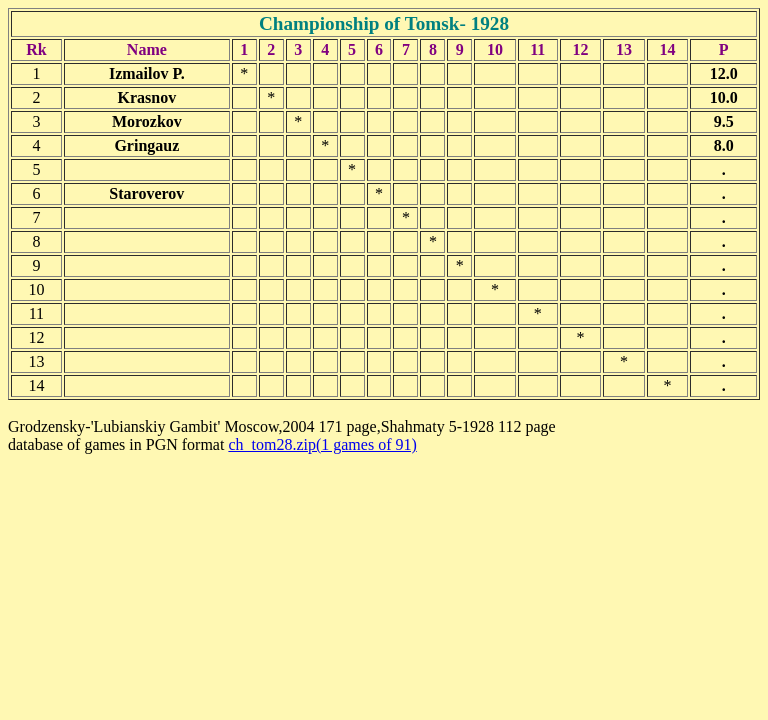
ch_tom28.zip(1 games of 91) (322, 444)
